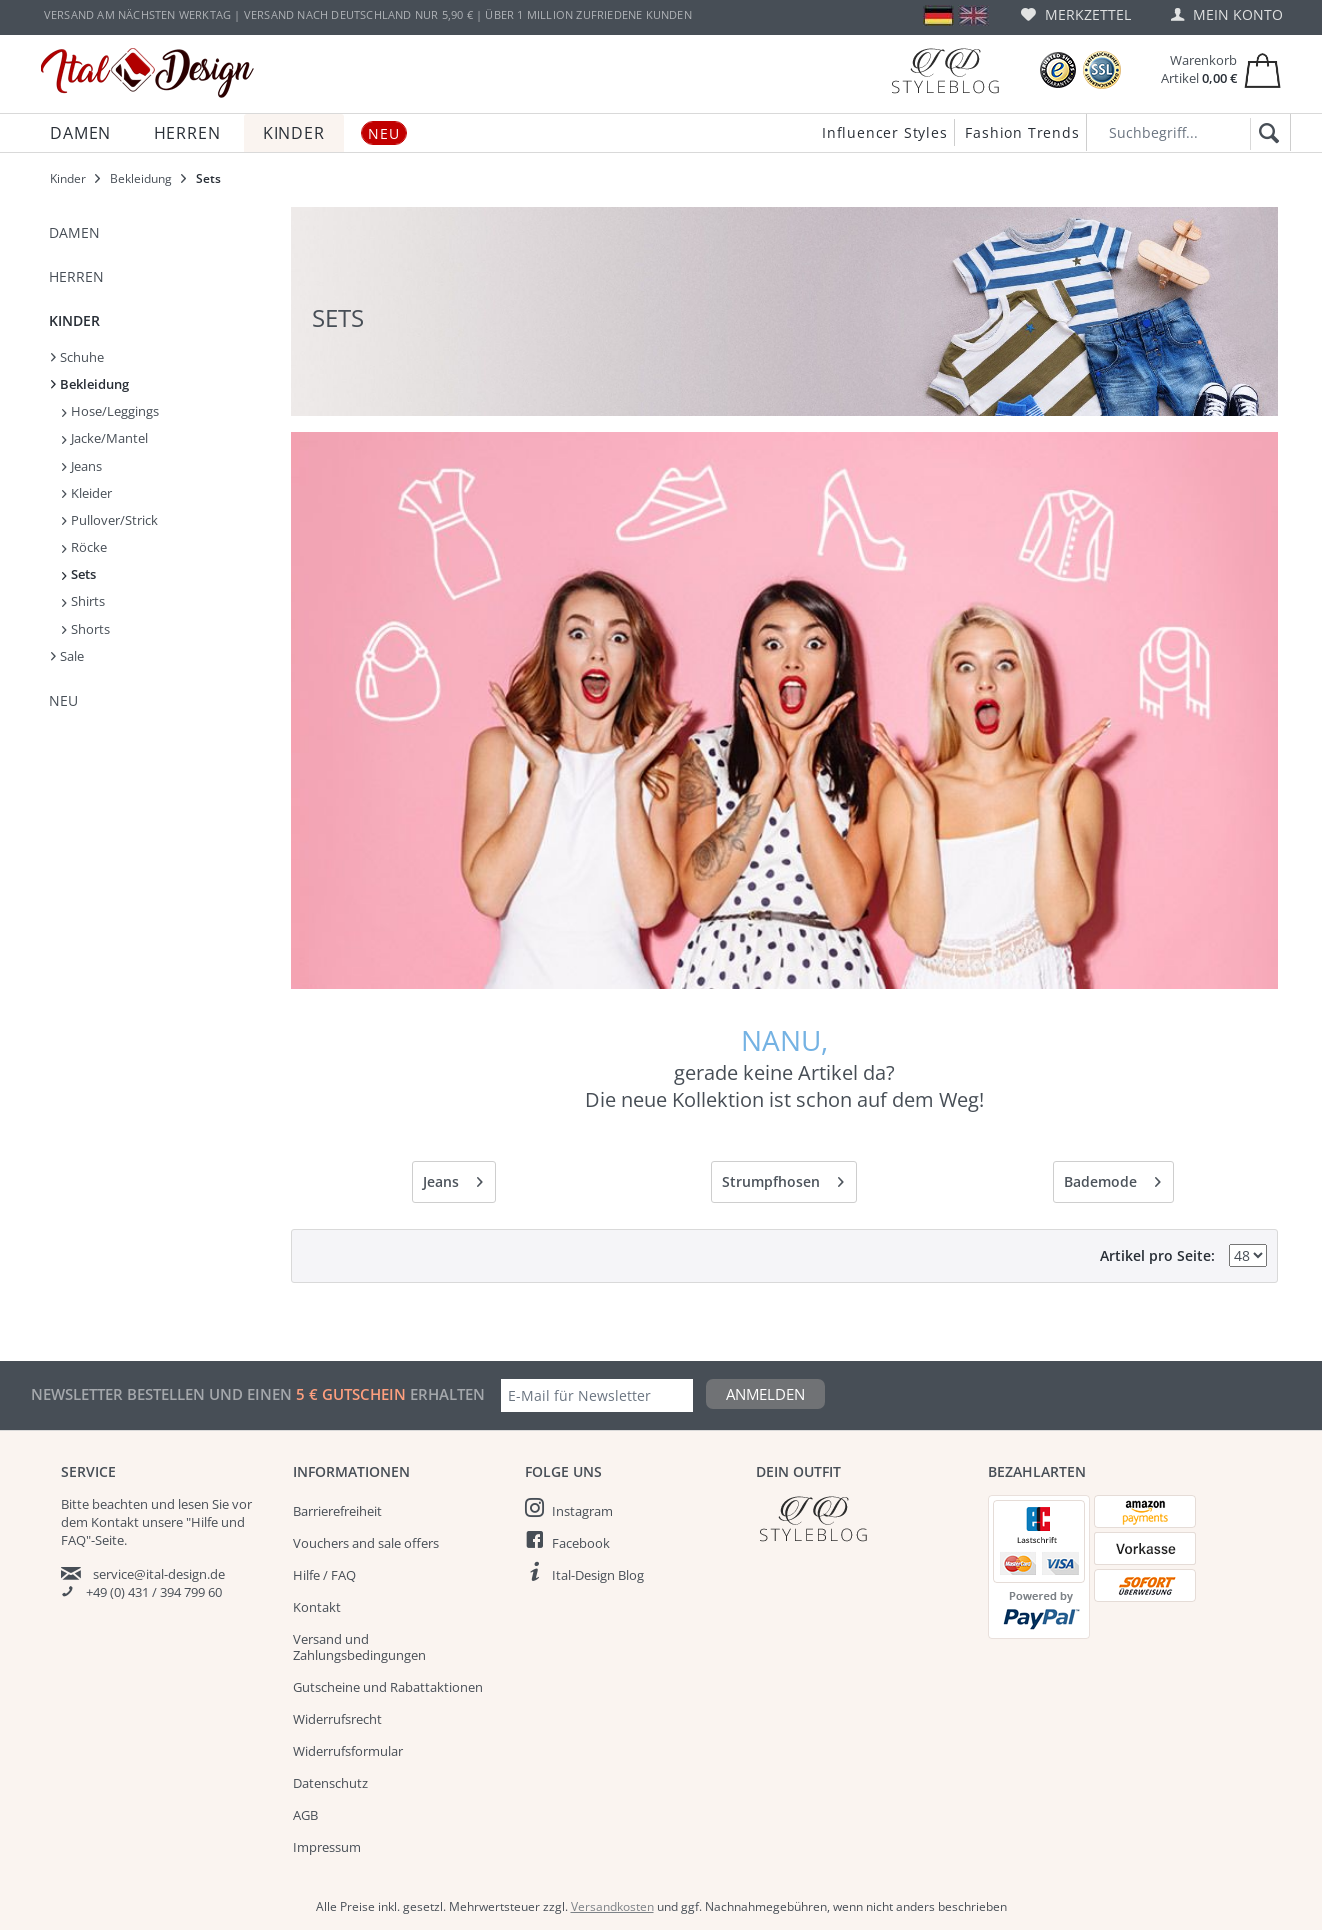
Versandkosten (612, 1906)
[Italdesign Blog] (862, 1518)
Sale (67, 656)
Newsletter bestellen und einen (163, 1394)
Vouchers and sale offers (366, 1543)
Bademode (1112, 1178)
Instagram (582, 1511)
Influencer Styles (885, 132)
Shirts (83, 601)
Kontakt (317, 1607)
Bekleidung (90, 384)
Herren (76, 276)
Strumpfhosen (783, 1178)
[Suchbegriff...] (1188, 132)
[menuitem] (1076, 14)
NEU (63, 700)
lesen (193, 1504)
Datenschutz (330, 1783)
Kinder (74, 320)
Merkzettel (1076, 14)
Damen (74, 232)
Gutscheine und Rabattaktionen (388, 1687)
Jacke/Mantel (105, 438)
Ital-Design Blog (598, 1575)
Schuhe (77, 357)
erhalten (445, 1394)
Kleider (87, 493)
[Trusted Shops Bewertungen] (1058, 70)
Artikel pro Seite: (1157, 1255)
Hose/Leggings (110, 411)
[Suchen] (1265, 134)
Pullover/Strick (110, 520)
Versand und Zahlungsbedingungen (359, 1647)
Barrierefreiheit (337, 1511)
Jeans (82, 466)
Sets (79, 574)
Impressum (327, 1847)
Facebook (581, 1543)
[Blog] (945, 70)
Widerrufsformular (348, 1751)
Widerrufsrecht (337, 1719)
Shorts (86, 629)
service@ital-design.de (159, 1574)
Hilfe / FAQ (324, 1575)
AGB (305, 1815)
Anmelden (765, 1394)
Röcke (84, 547)
